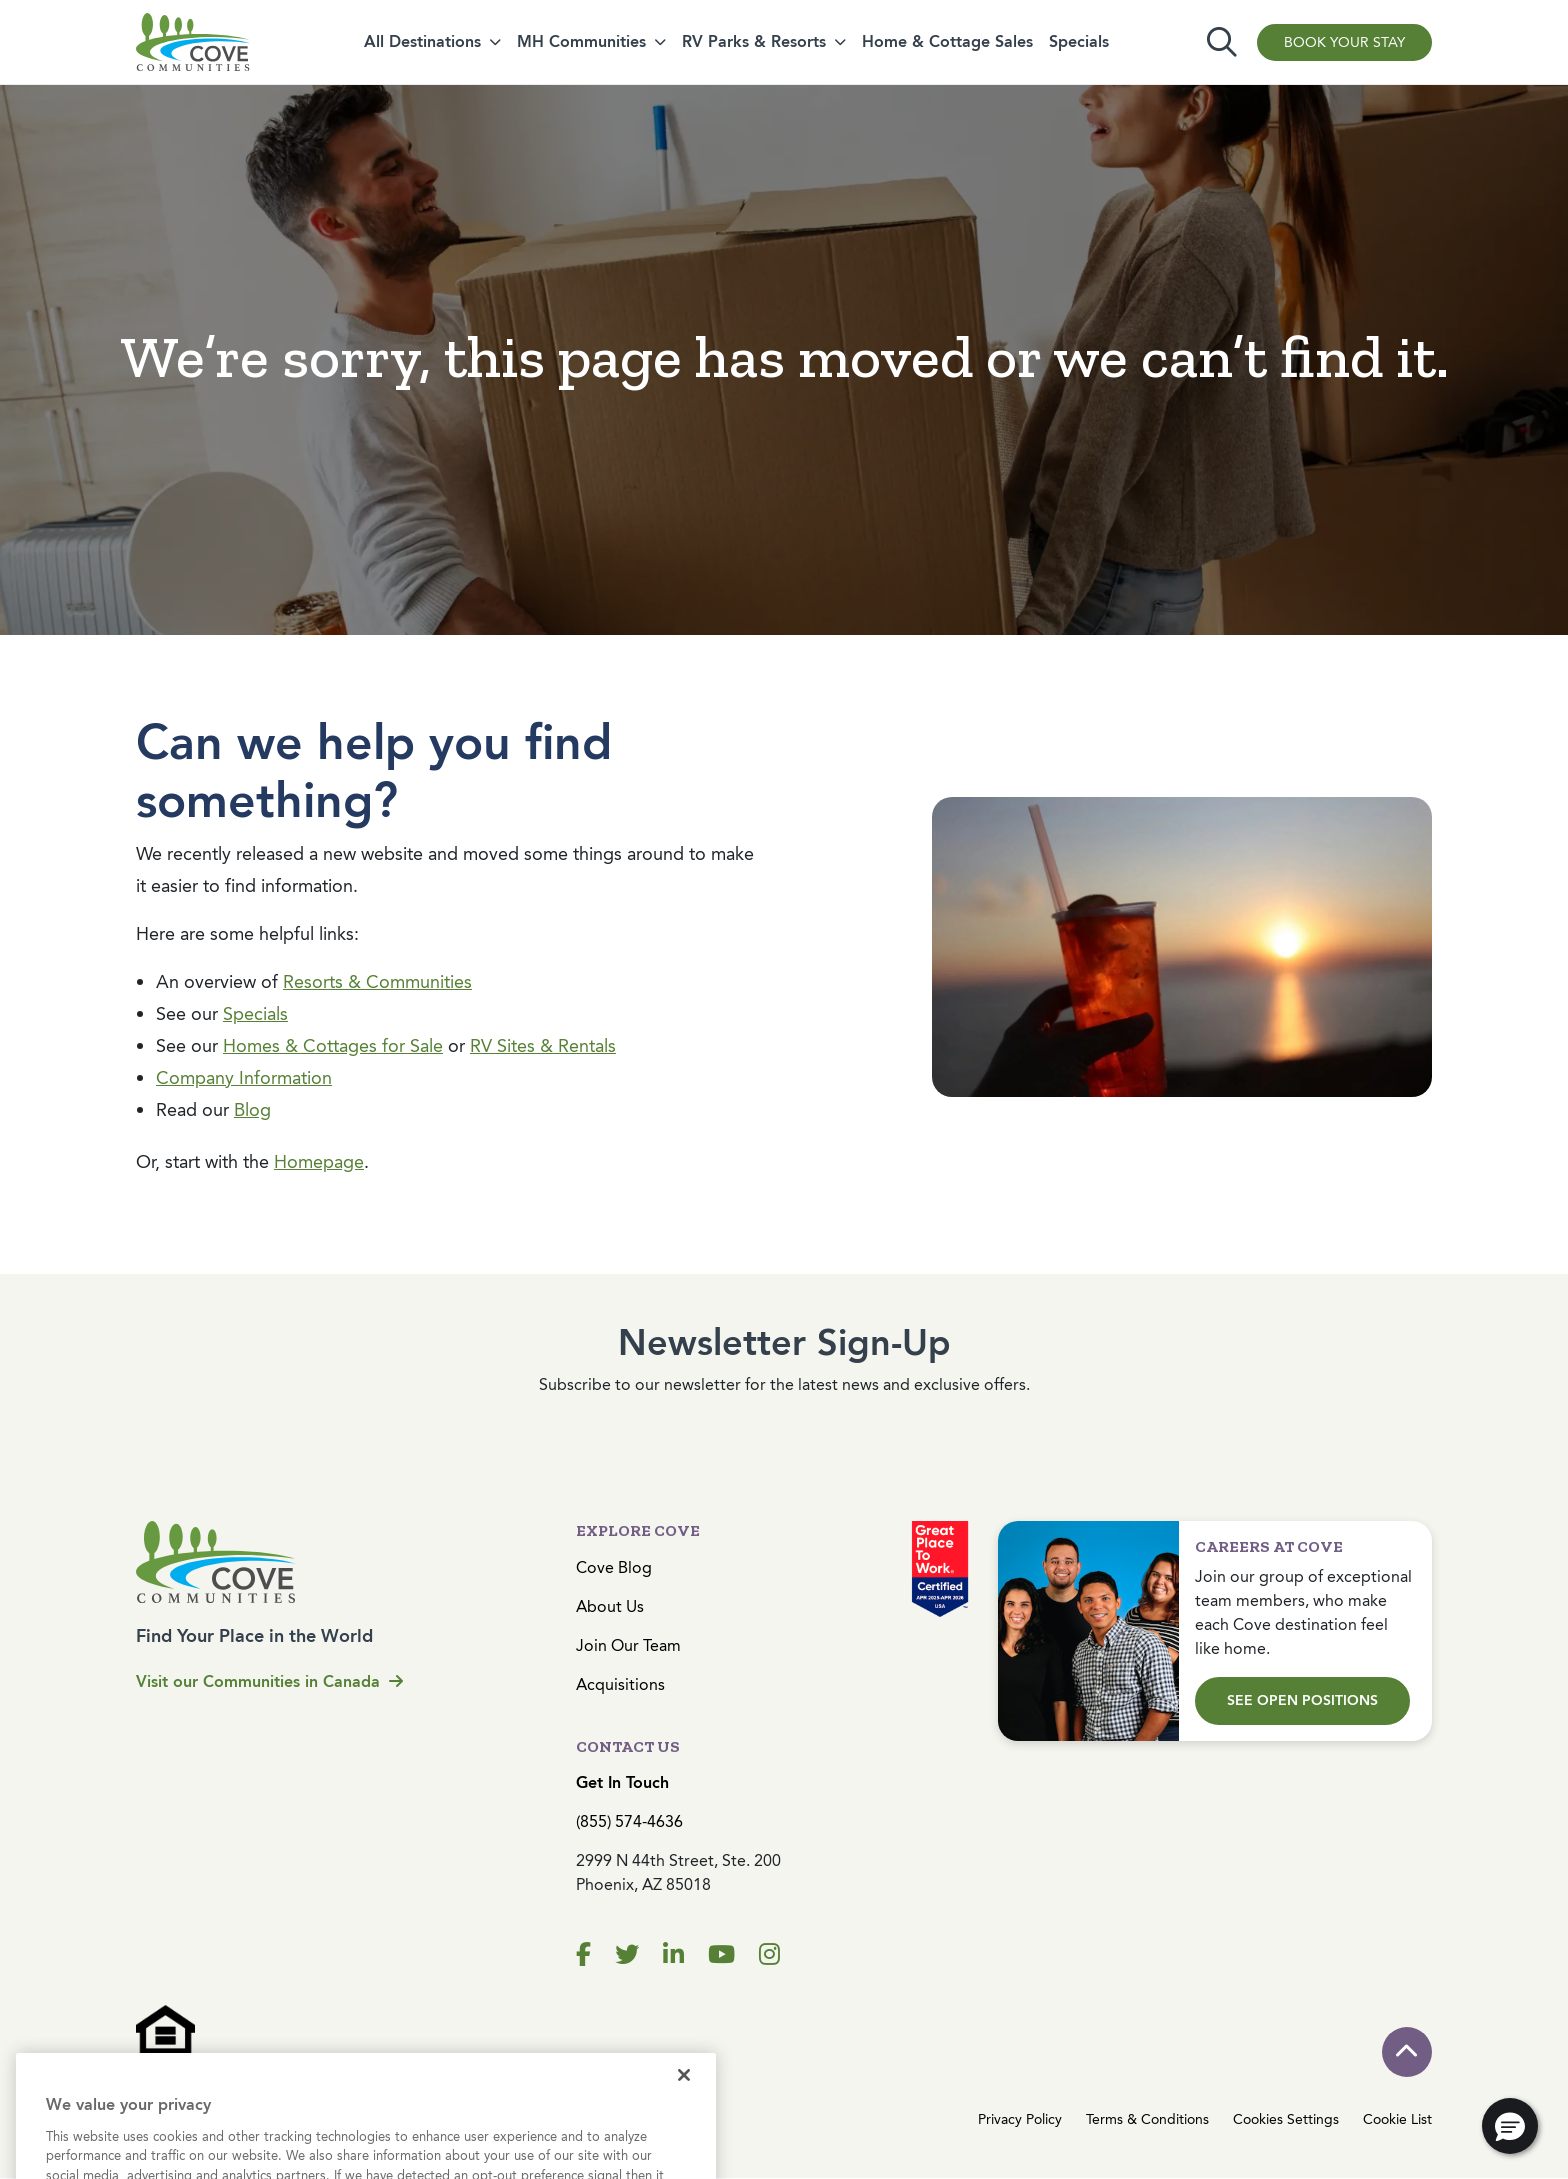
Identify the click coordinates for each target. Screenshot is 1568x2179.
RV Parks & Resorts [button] (754, 41)
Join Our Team (628, 1645)
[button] (1510, 2126)
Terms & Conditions (1147, 2119)
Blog (252, 1110)
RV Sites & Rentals (543, 1046)
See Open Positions (1302, 1700)
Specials (1079, 41)
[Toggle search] (1222, 42)
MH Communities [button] (581, 41)
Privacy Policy (1020, 2119)
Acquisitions (620, 1684)
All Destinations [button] (422, 41)
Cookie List (1397, 2119)
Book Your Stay (1344, 42)
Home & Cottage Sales (947, 41)
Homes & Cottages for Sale (333, 1046)
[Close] (684, 2100)
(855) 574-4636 (629, 1821)
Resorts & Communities (377, 982)
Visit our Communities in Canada (269, 1681)
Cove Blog (614, 1567)
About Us (610, 1606)
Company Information (244, 1078)
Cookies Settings (1286, 2119)
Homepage (319, 1162)
